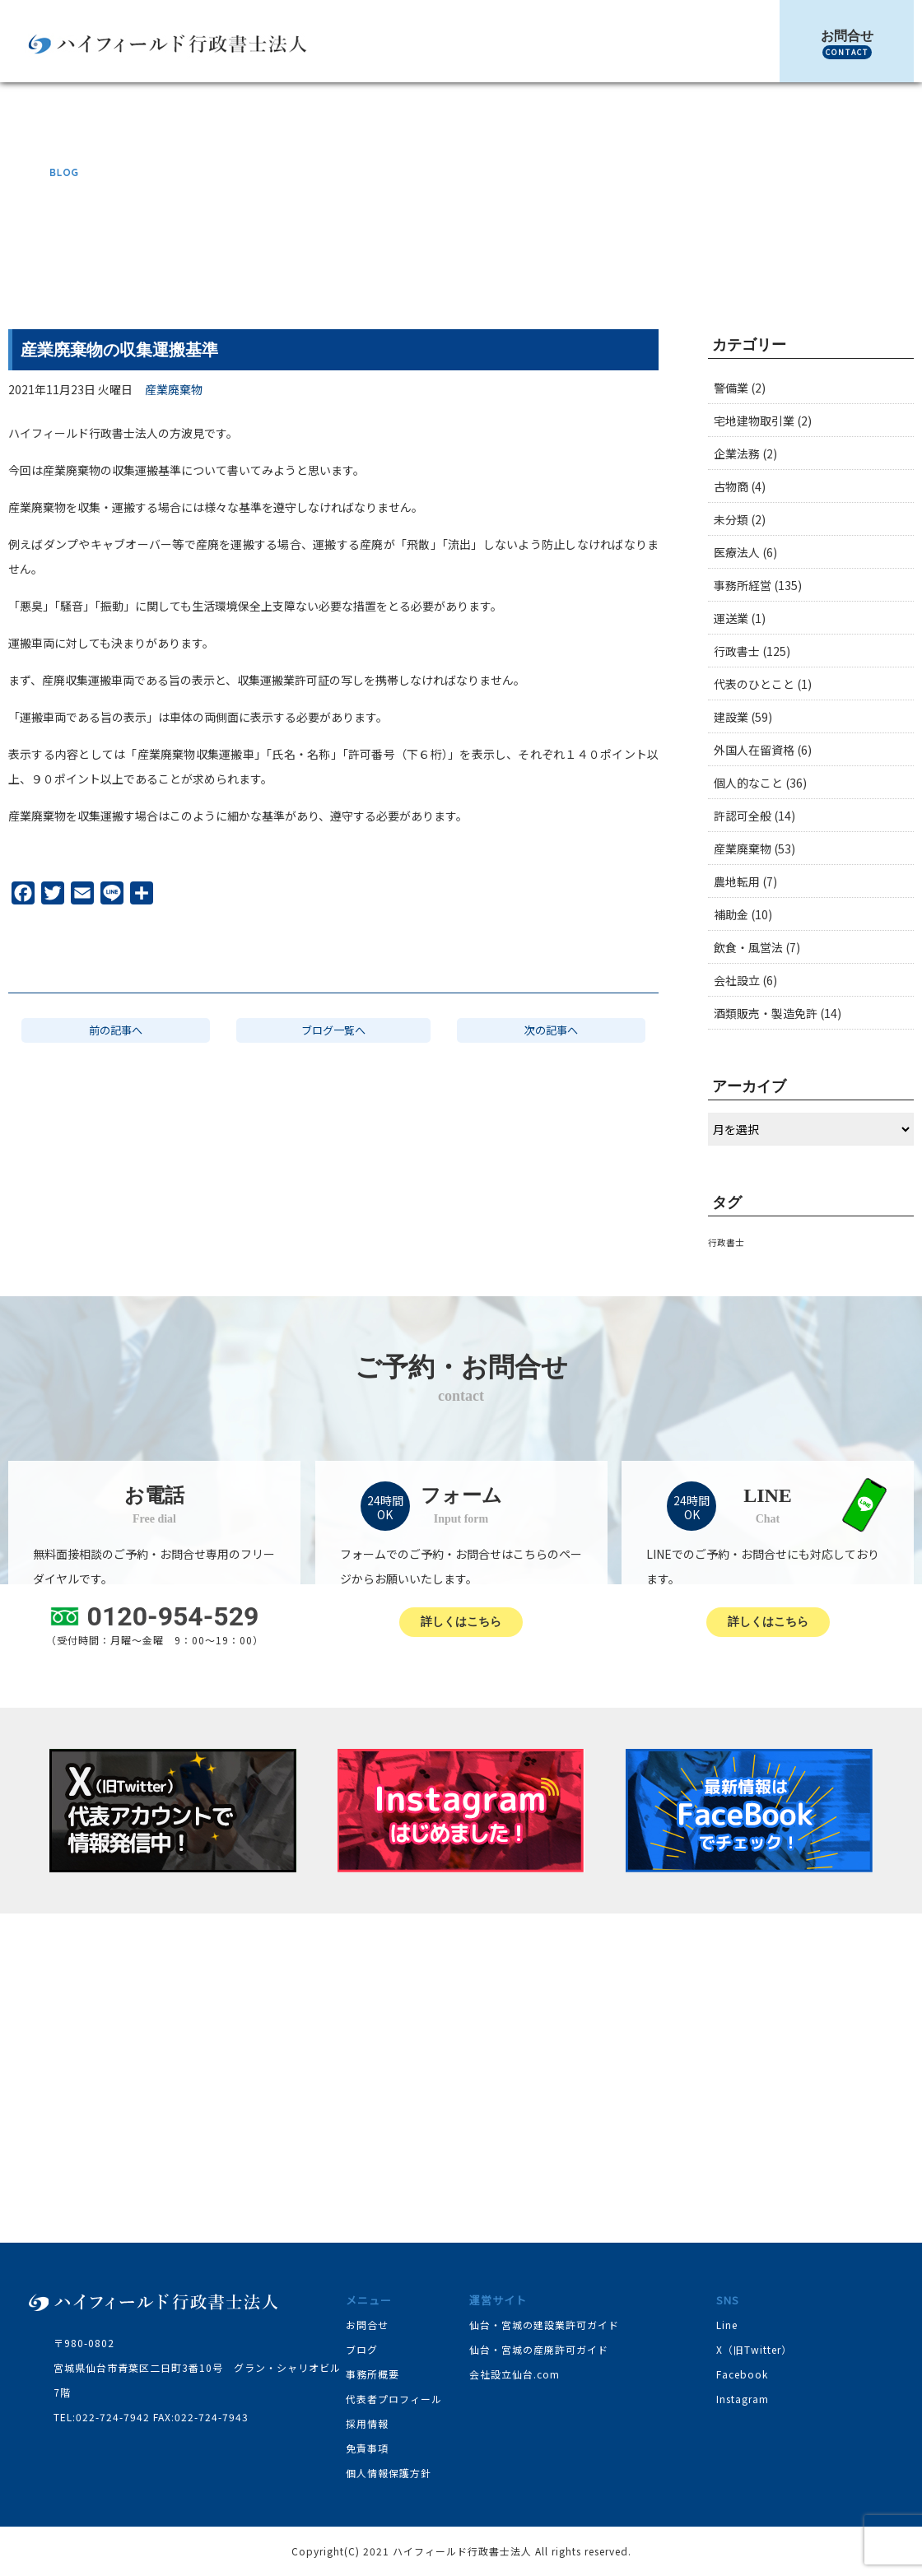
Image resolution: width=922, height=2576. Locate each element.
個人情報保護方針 (388, 2473)
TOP (613, 263)
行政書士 (737, 651)
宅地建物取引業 (754, 420)
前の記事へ (116, 1032)
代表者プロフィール (394, 2399)
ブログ (652, 263)
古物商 (731, 486)
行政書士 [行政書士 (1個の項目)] (726, 1242)
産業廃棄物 (706, 263)
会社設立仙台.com (514, 2374)
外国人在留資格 (754, 750)
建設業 (731, 717)
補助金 (731, 914)
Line (727, 2325)
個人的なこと (748, 782)
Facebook (742, 2374)
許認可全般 (742, 815)
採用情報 (367, 2423)
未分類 (731, 519)
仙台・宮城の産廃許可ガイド (538, 2349)
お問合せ (847, 44)
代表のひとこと (754, 684)
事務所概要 (372, 2374)
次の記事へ (551, 1032)
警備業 (731, 387)
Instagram (742, 2399)
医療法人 (737, 552)
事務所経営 (742, 585)
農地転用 (737, 881)
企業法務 (737, 453)
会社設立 (737, 980)
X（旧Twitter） (754, 2349)
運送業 (731, 618)
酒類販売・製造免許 (765, 1013)
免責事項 (367, 2448)
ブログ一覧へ (333, 1032)
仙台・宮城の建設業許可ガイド (544, 2325)
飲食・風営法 (748, 947)
